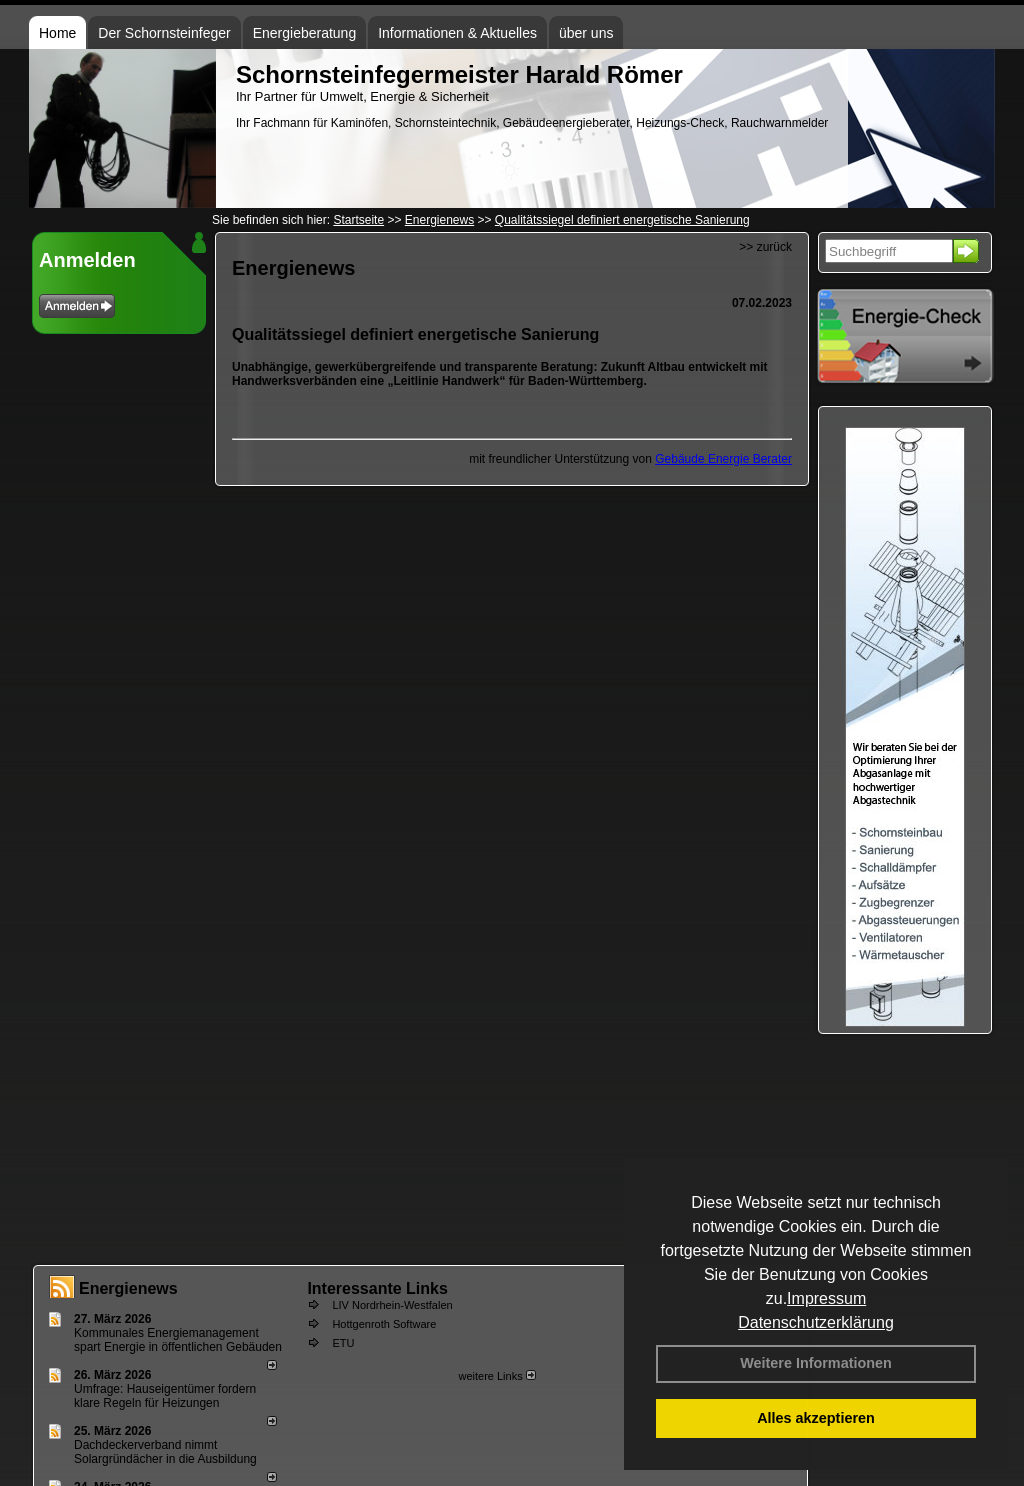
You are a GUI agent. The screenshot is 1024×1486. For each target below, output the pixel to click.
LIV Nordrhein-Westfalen (392, 1305)
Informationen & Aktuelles (457, 33)
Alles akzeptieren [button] (816, 1418)
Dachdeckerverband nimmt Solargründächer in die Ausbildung (165, 1452)
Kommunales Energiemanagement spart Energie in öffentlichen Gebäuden (178, 1340)
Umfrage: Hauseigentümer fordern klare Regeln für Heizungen (165, 1396)
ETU (343, 1343)
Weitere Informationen (816, 1363)
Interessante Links (377, 1288)
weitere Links (496, 1376)
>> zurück (765, 247)
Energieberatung (305, 33)
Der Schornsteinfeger (164, 33)
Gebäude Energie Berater (723, 459)
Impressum (826, 1298)
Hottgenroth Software (384, 1324)
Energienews (128, 1288)
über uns (586, 33)
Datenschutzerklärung (816, 1322)
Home (57, 33)
